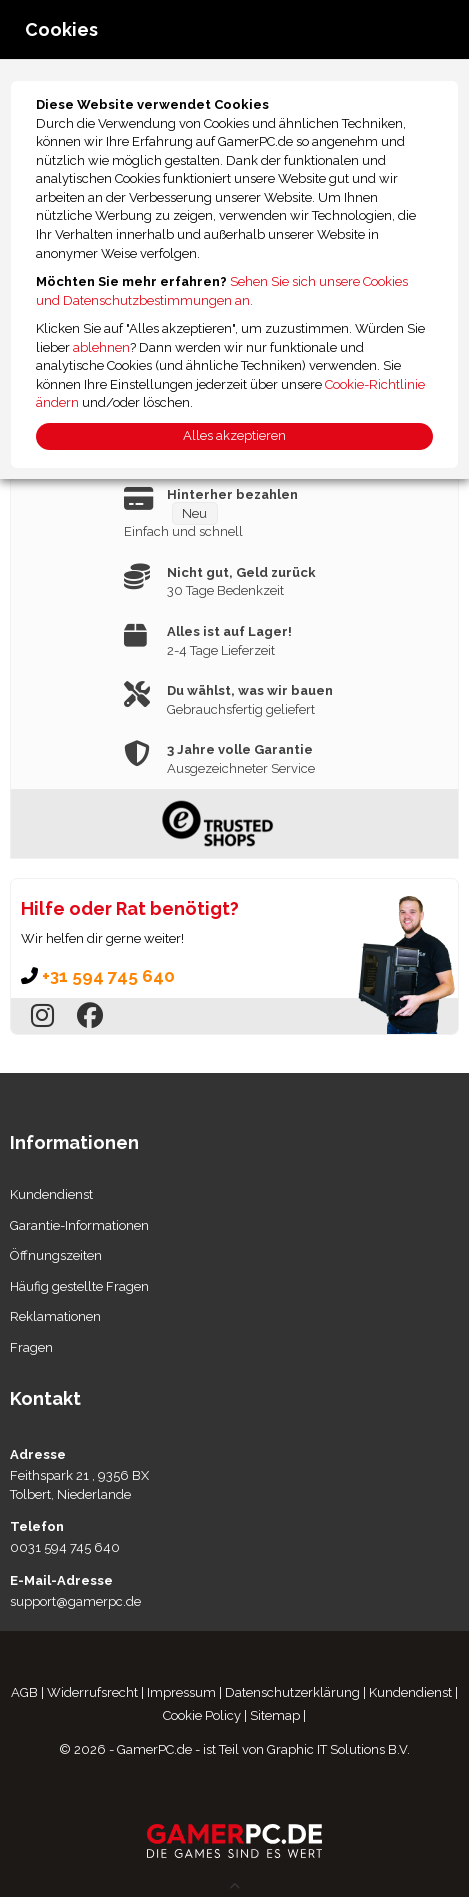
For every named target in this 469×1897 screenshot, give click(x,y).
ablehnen (101, 347)
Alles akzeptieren (234, 435)
